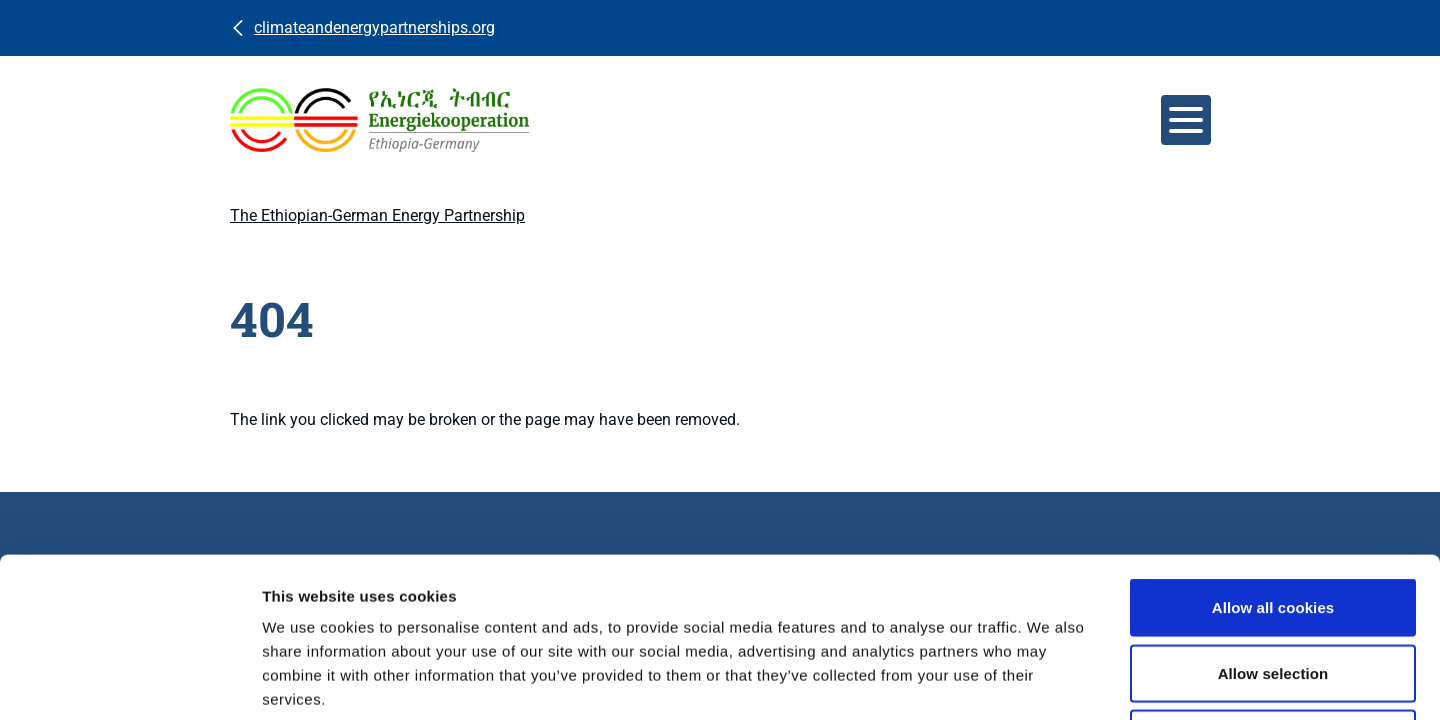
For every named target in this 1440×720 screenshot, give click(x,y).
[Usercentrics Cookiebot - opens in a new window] (129, 681)
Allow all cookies (1273, 457)
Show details (1049, 680)
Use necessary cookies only (1273, 588)
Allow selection (1273, 523)
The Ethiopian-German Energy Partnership (377, 215)
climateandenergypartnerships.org (374, 27)
